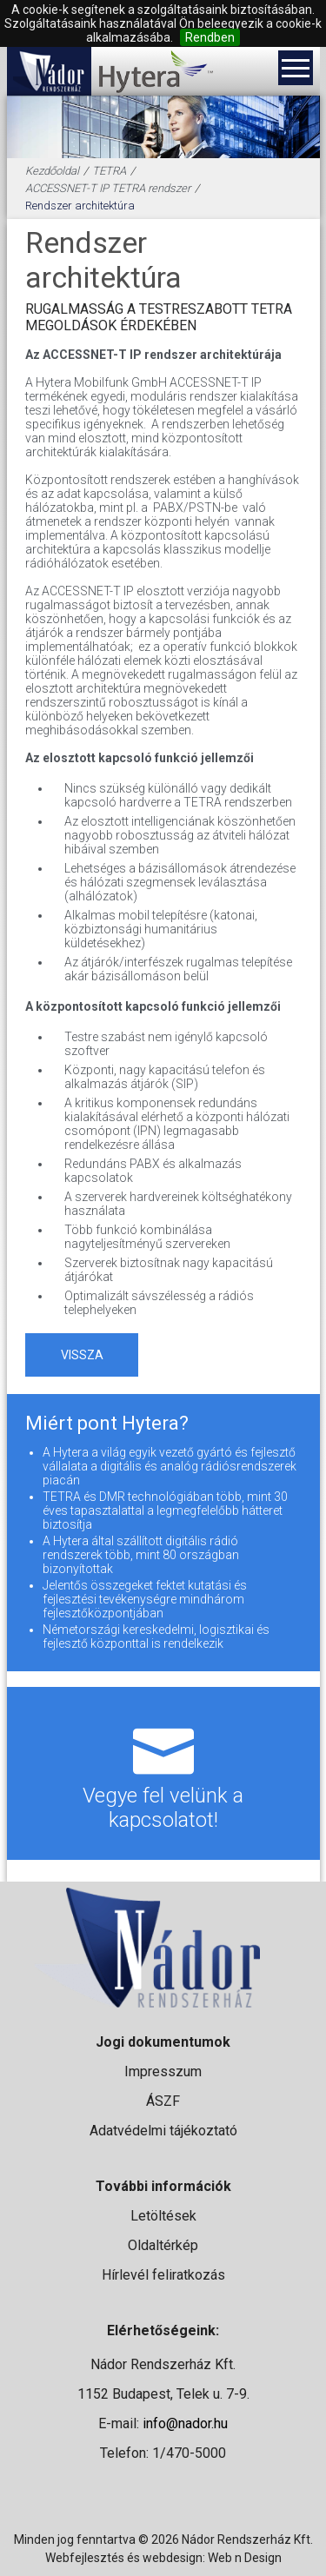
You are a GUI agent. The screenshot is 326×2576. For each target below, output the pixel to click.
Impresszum (163, 2071)
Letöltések (163, 2216)
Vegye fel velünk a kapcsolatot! (163, 1773)
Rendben (210, 37)
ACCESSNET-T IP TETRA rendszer (107, 188)
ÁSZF (163, 2101)
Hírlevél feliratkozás (163, 2275)
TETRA (109, 170)
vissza (82, 1355)
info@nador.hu (185, 2423)
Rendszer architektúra (80, 205)
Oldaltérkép (163, 2245)
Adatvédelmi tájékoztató (163, 2130)
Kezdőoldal (52, 170)
